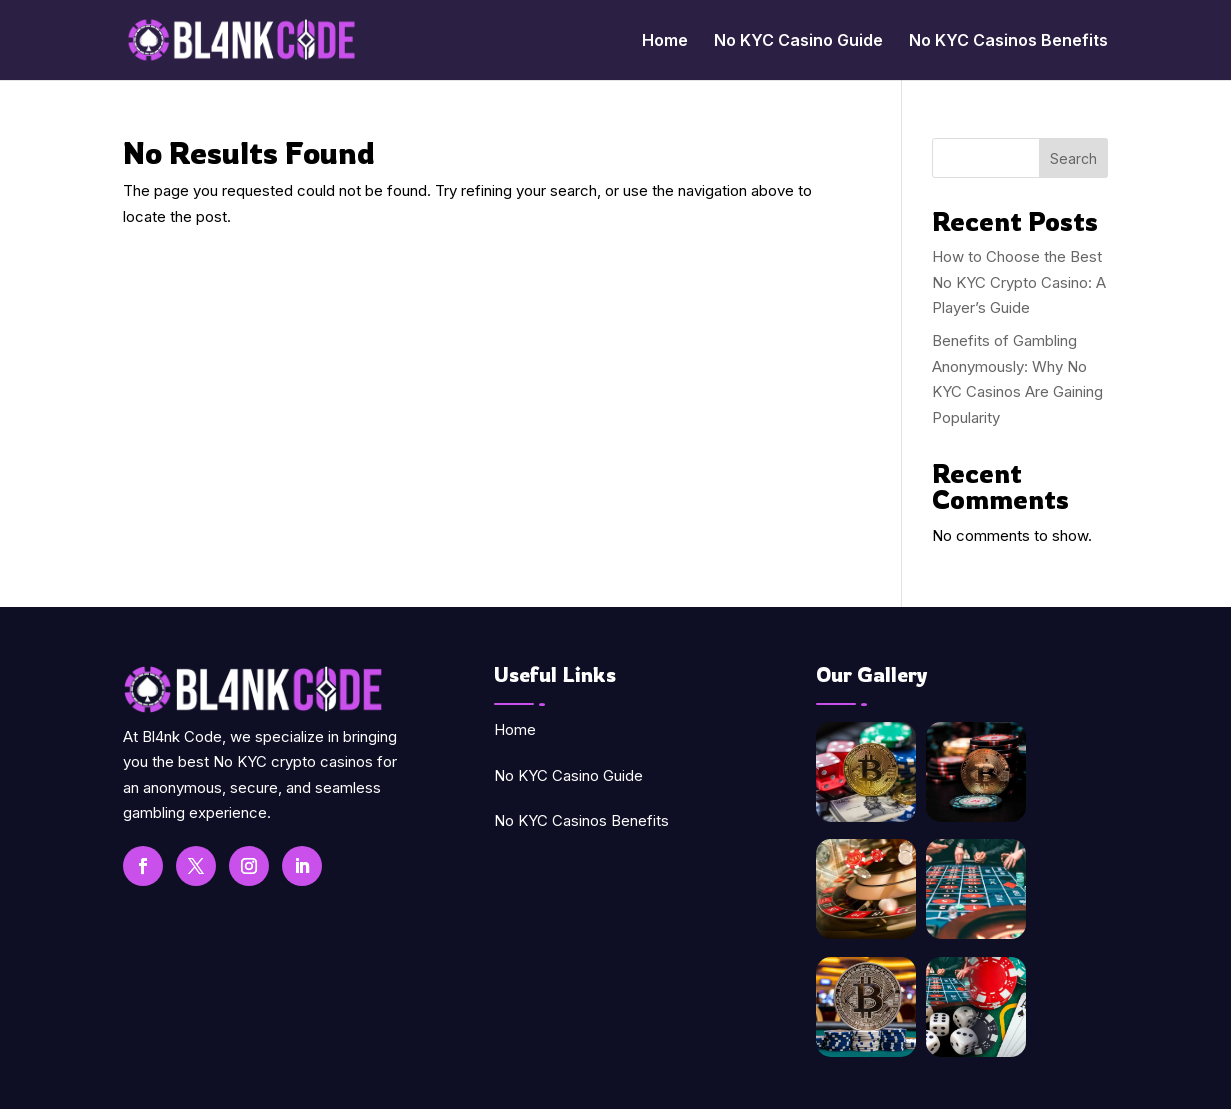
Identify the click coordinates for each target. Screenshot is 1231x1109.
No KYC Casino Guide (798, 41)
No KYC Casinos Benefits (1008, 41)
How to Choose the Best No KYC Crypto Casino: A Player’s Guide (1019, 282)
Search (1073, 158)
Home (665, 41)
